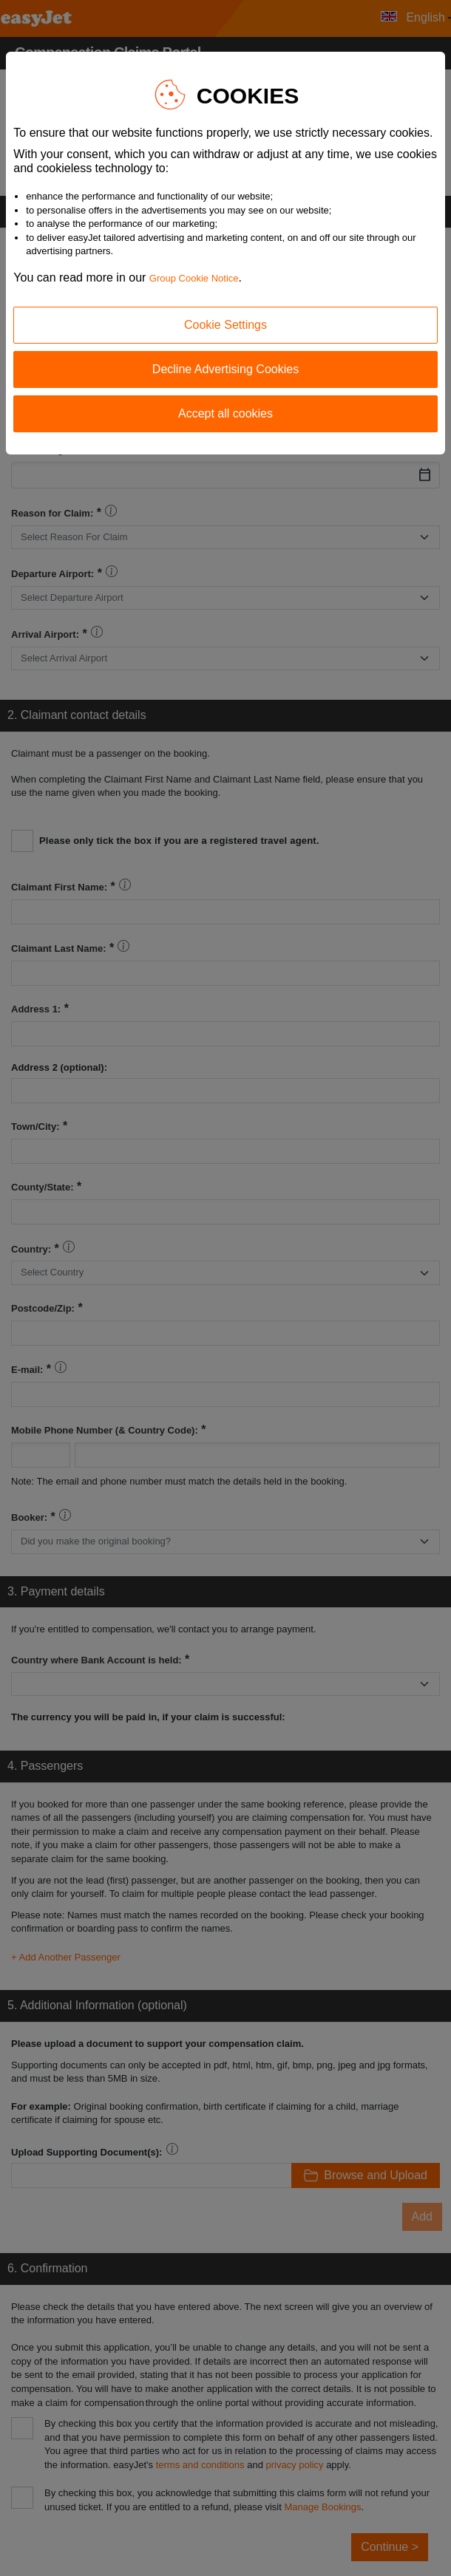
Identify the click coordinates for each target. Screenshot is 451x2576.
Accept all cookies (225, 413)
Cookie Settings (225, 324)
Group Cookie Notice (194, 278)
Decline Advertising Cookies (225, 369)
